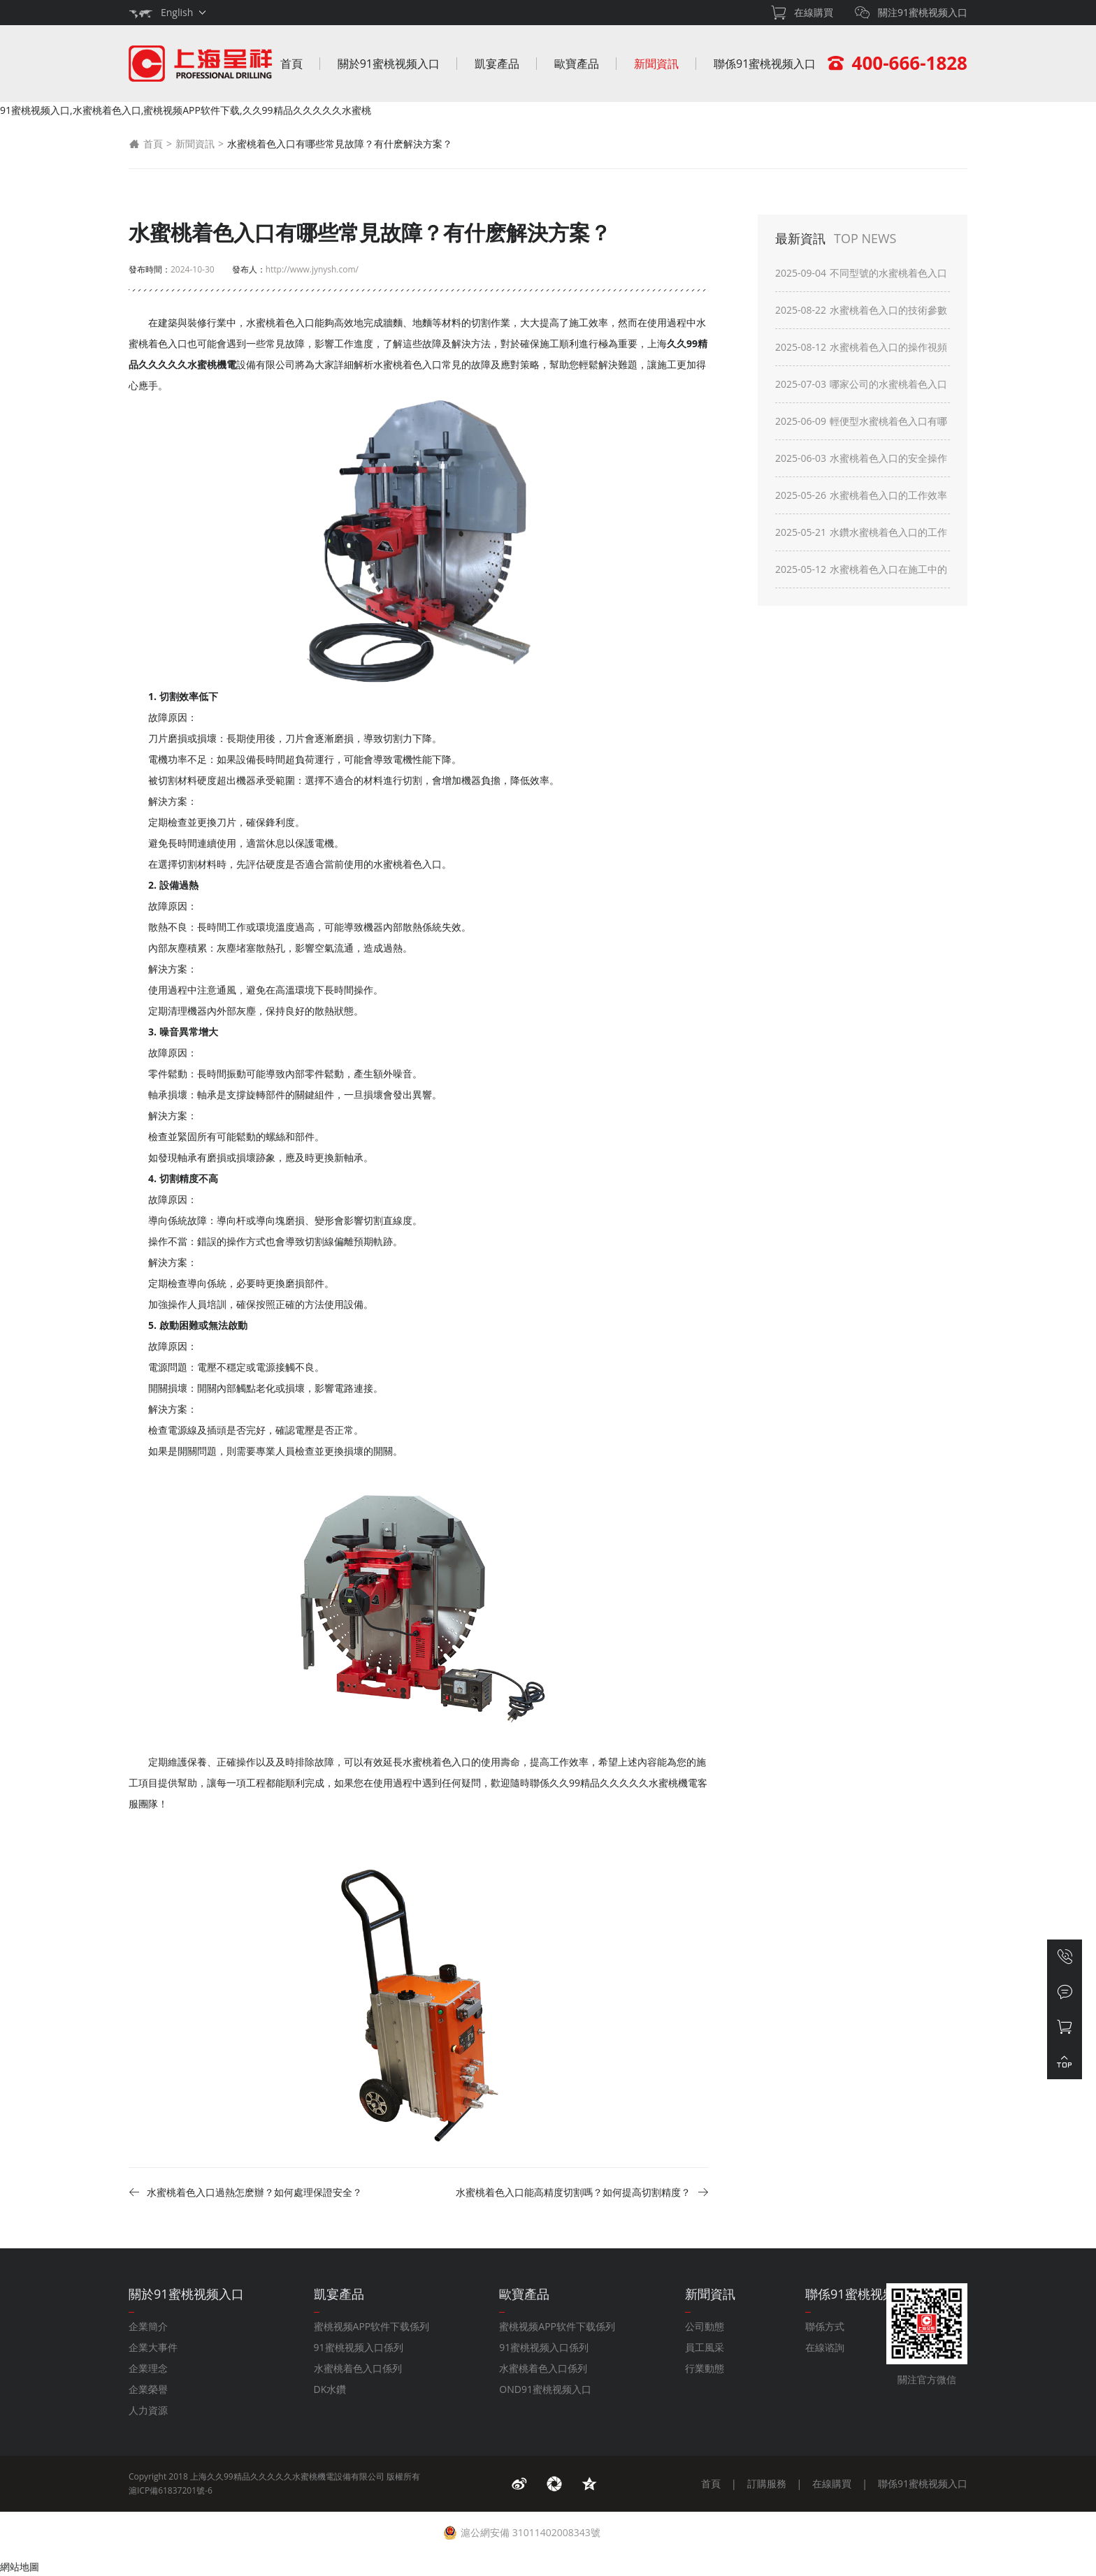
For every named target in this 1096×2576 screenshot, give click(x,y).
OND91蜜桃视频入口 (545, 2389)
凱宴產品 (497, 63)
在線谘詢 (824, 2347)
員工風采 (704, 2347)
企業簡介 (148, 2326)
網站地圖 (19, 2566)
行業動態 (704, 2368)
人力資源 (148, 2410)
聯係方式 (824, 2326)
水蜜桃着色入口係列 (358, 2368)
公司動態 (704, 2326)
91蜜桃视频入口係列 (358, 2347)
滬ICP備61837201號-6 (170, 2490)
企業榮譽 (148, 2389)
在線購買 (831, 2483)
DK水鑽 (330, 2389)
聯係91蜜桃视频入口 (765, 63)
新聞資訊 (656, 63)
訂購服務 (766, 2483)
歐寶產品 (576, 63)
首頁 (291, 63)
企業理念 (148, 2368)
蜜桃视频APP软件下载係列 (372, 2326)
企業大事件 (153, 2347)
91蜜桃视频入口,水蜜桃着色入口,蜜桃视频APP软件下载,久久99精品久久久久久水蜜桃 (185, 110)
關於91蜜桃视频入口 (389, 63)
